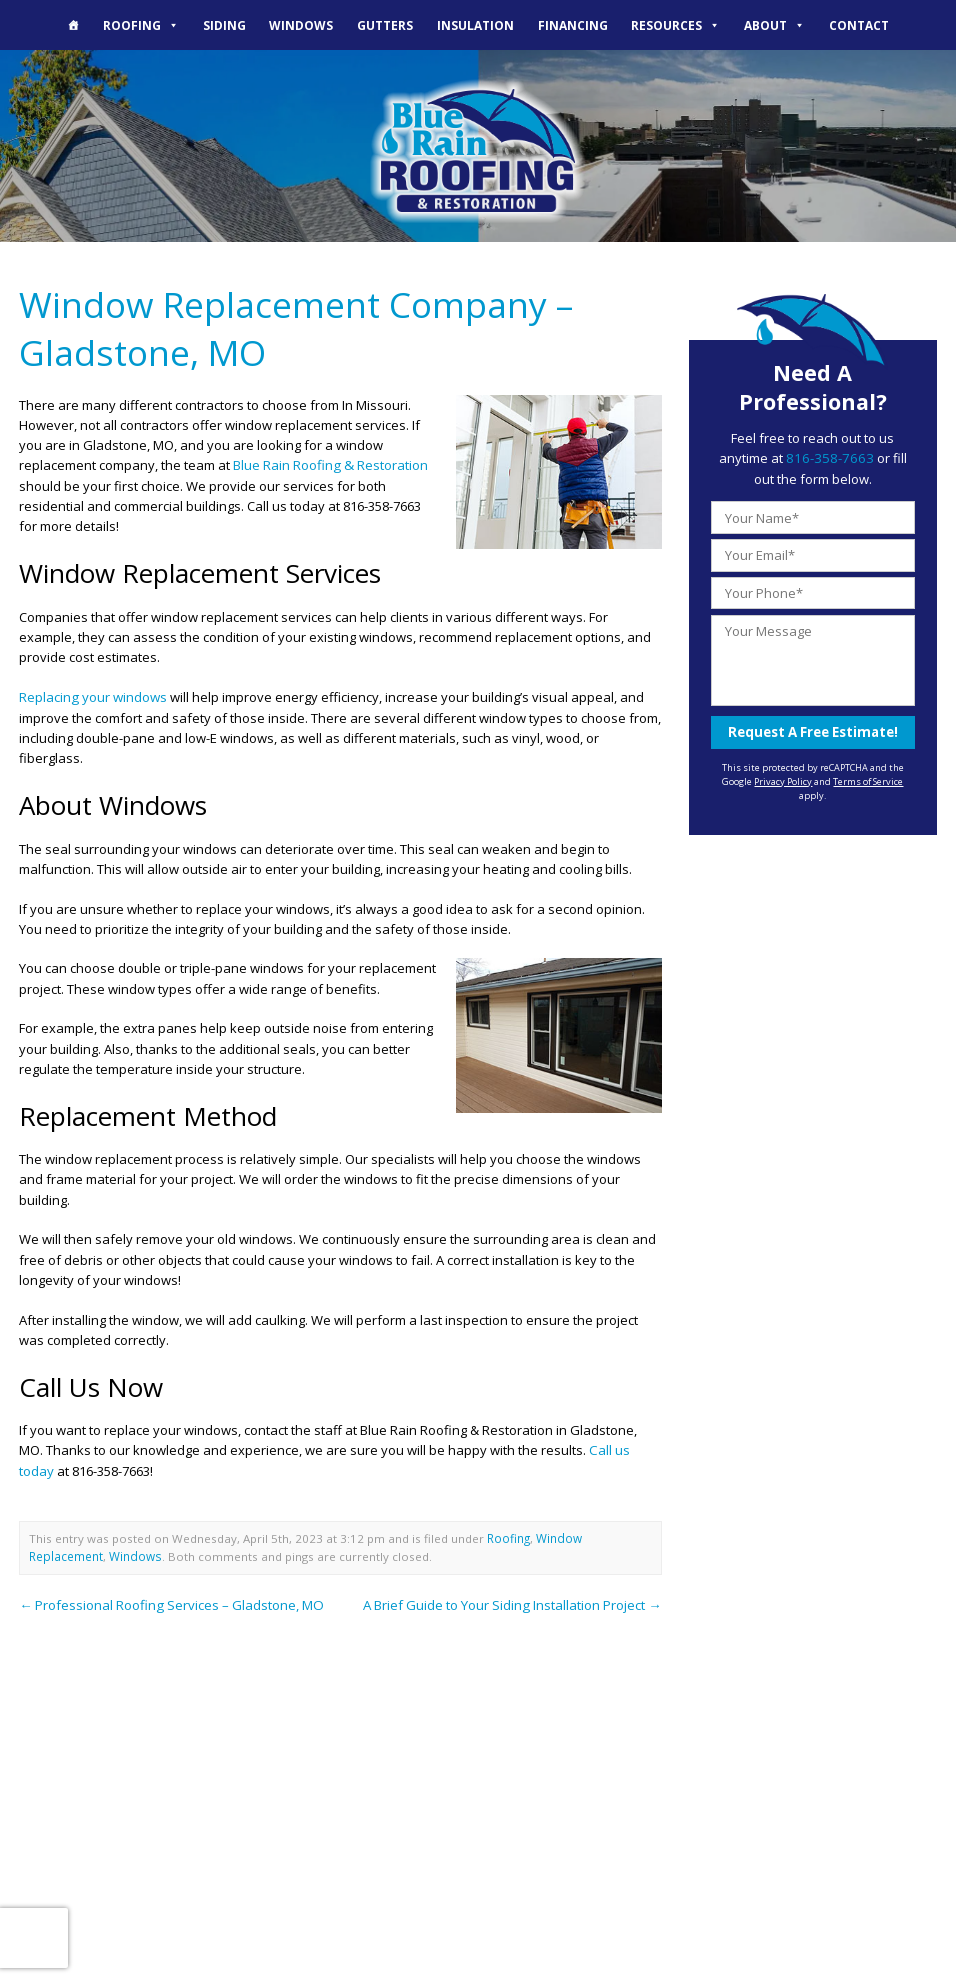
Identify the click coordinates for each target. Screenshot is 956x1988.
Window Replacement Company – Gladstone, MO (292, 327)
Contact (859, 25)
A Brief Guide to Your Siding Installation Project (513, 1598)
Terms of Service (868, 779)
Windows (301, 25)
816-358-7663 (818, 458)
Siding (224, 25)
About (774, 25)
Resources (675, 25)
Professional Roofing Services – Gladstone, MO (170, 1598)
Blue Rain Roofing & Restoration (329, 463)
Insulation (475, 25)
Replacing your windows (92, 694)
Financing (573, 25)
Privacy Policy (783, 779)
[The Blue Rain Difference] (73, 25)
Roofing (141, 25)
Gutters (385, 25)
